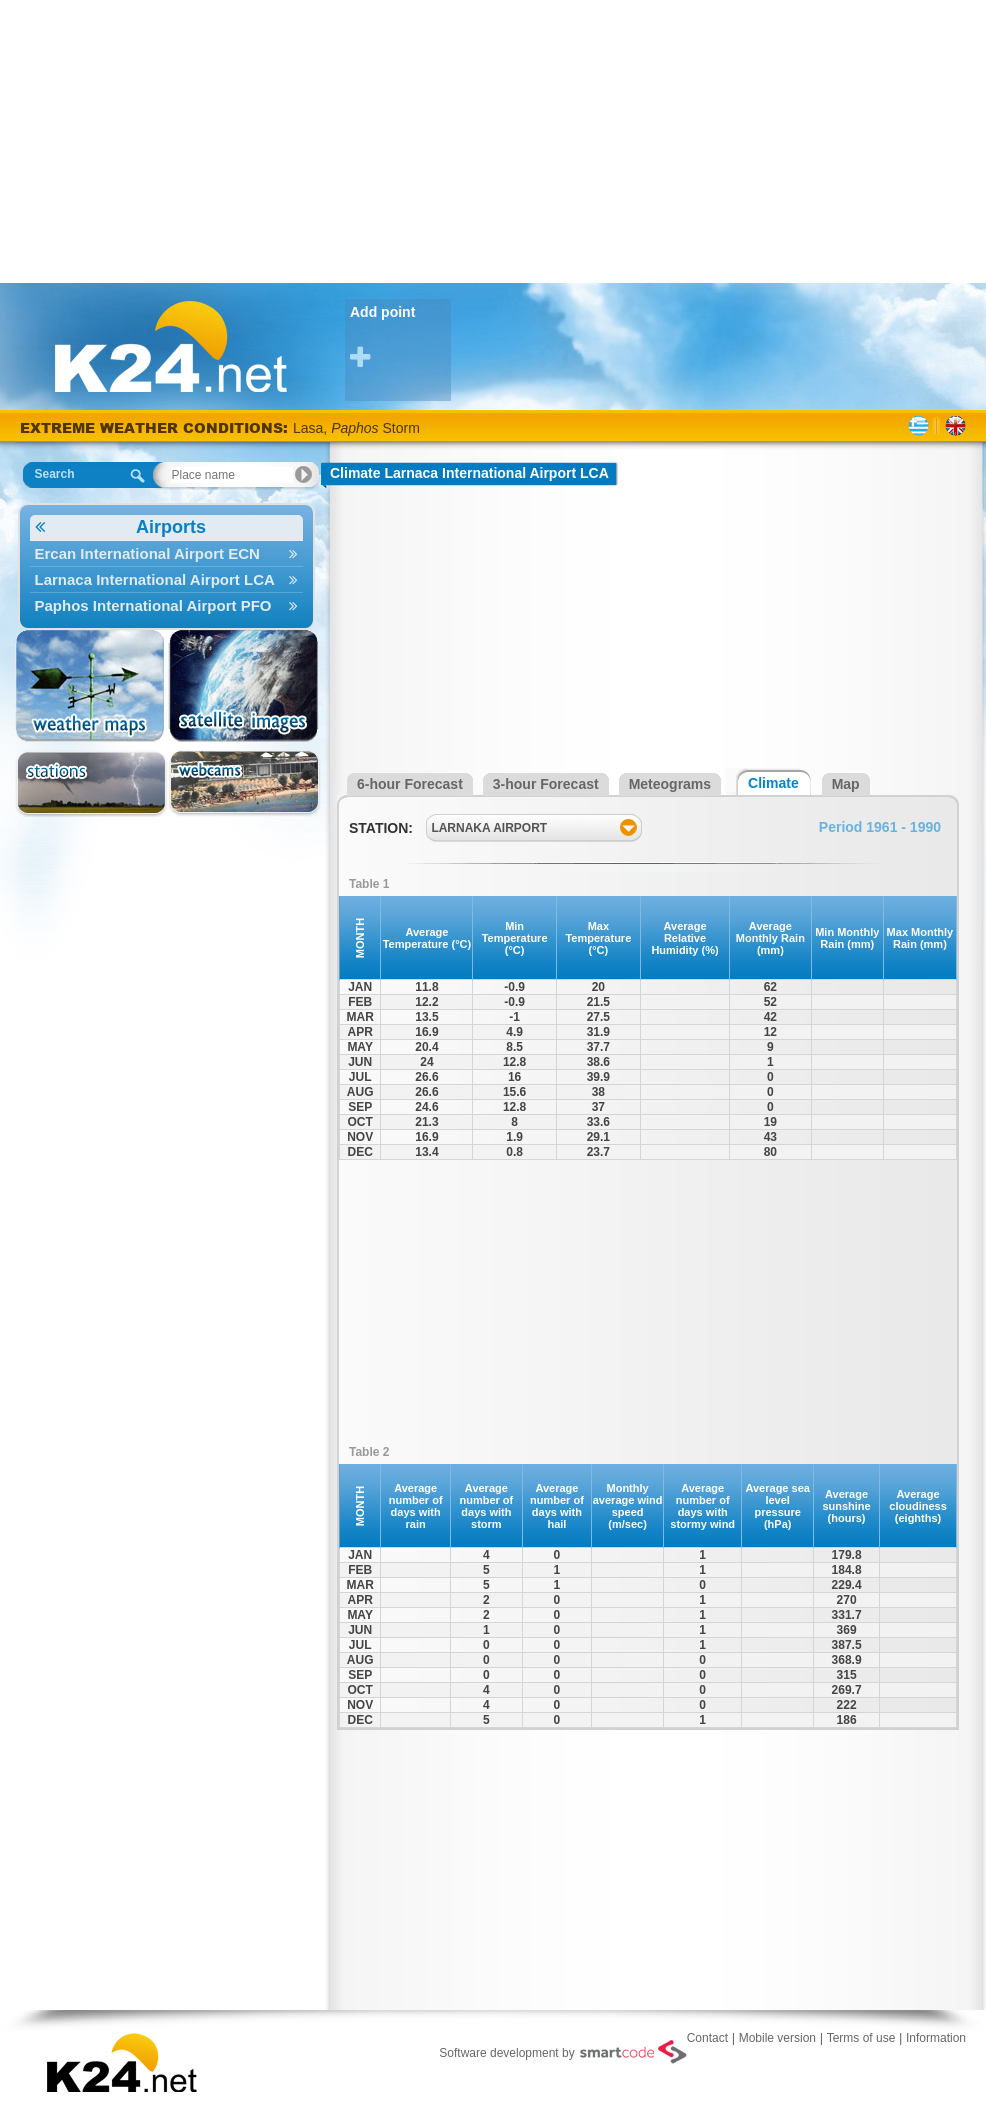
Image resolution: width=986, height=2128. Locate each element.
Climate (773, 783)
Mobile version (777, 2038)
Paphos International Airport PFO (166, 605)
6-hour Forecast (410, 784)
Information (936, 2038)
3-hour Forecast (546, 784)
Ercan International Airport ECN (166, 553)
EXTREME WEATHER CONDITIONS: (156, 427)
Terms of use (861, 2038)
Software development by (562, 2052)
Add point (400, 337)
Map (846, 784)
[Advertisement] (493, 140)
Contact (707, 2038)
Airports (121, 527)
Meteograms (670, 784)
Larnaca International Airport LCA (166, 579)
